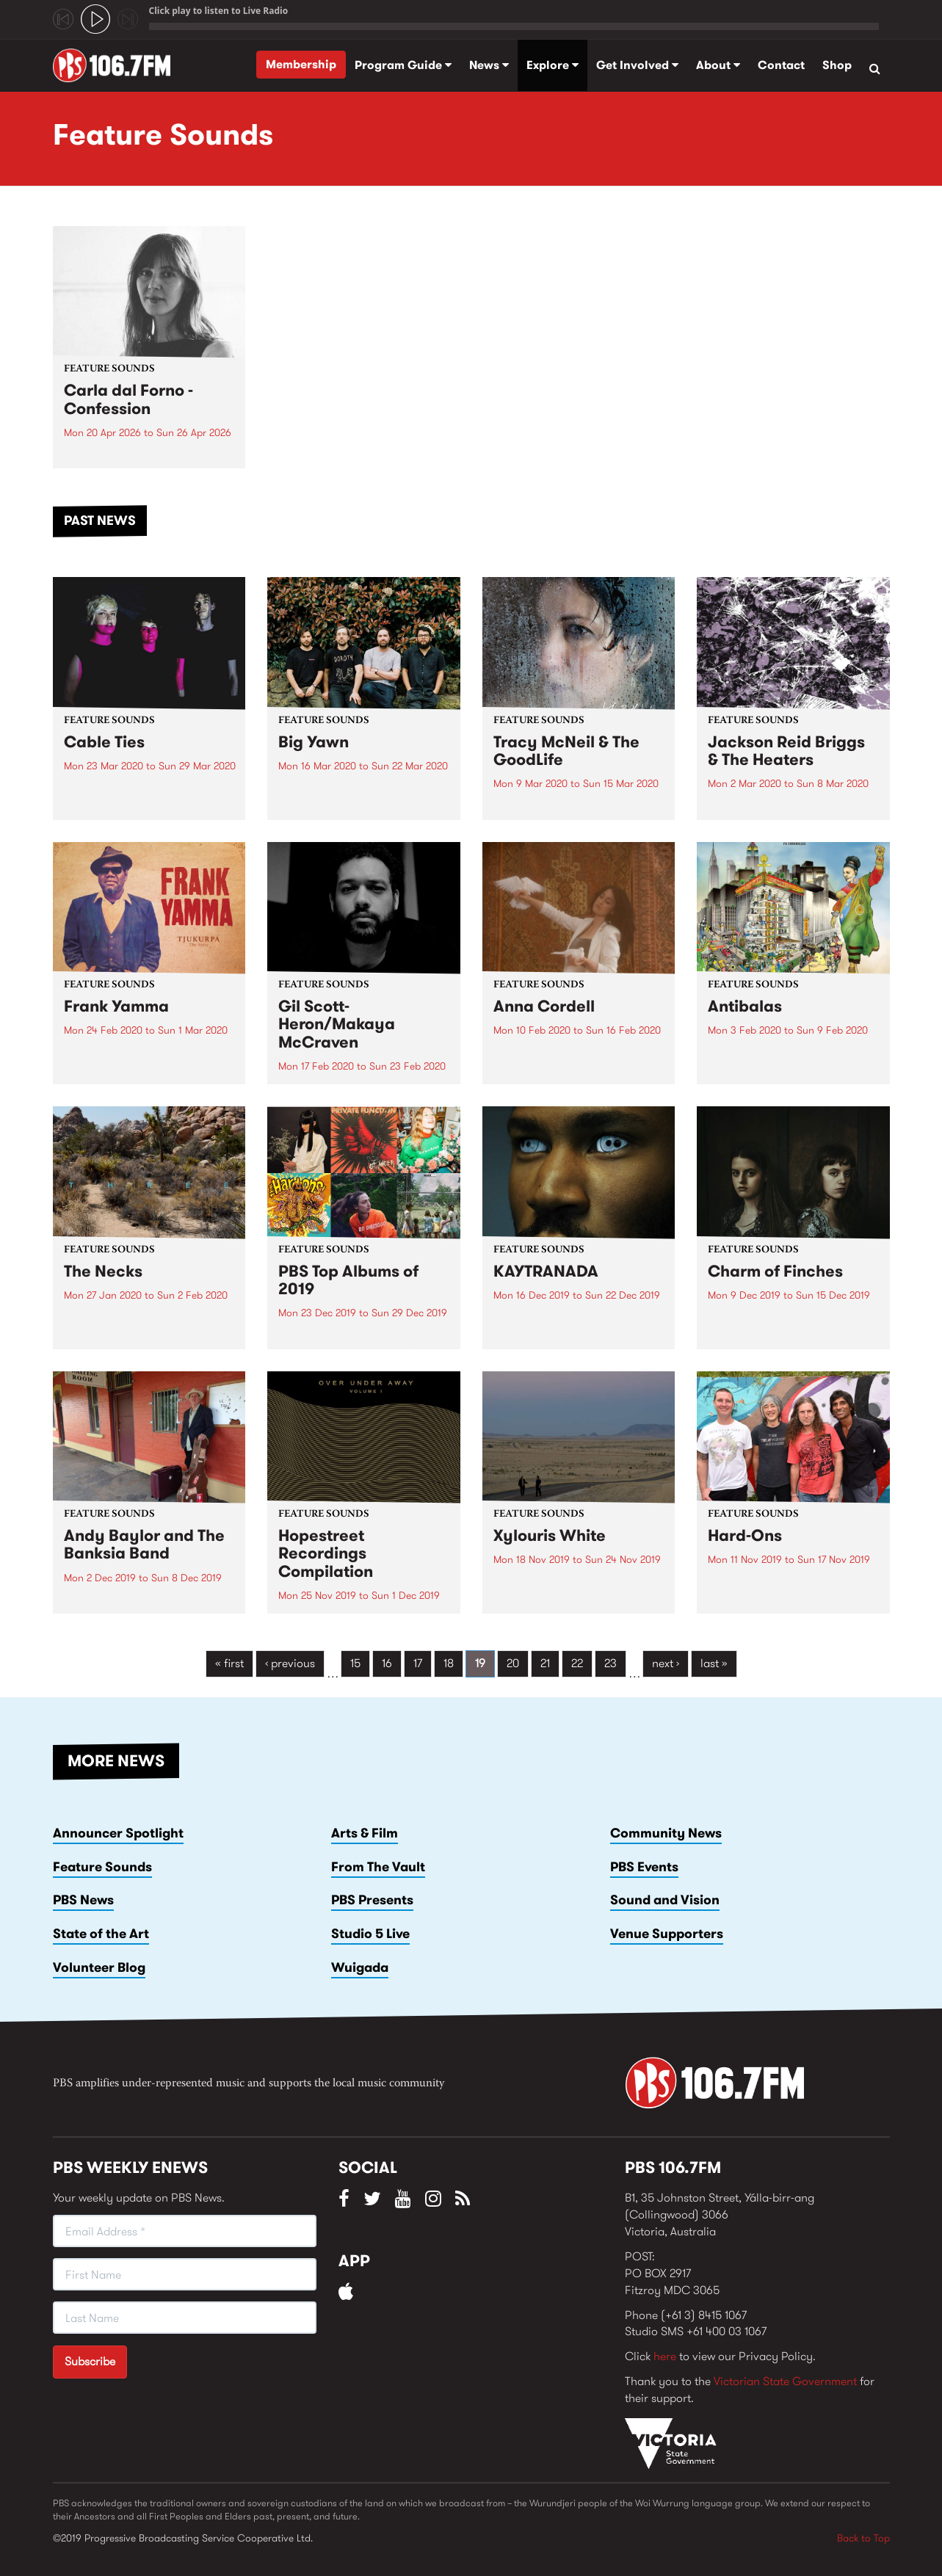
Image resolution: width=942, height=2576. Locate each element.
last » (714, 1663)
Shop (837, 65)
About (718, 65)
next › (665, 1663)
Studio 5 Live (370, 1933)
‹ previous (290, 1663)
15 (355, 1663)
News (489, 65)
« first (229, 1663)
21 (545, 1663)
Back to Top (863, 2537)
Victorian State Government (785, 2381)
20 (513, 1663)
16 (387, 1663)
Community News (666, 1833)
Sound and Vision (665, 1899)
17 (417, 1663)
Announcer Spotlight (118, 1833)
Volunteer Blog (99, 1967)
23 (610, 1663)
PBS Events (644, 1866)
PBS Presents (372, 1899)
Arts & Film (364, 1833)
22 (577, 1663)
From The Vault (378, 1866)
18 (448, 1663)
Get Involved (637, 65)
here (664, 2356)
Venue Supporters (666, 1933)
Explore (552, 65)
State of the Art (101, 1933)
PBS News (83, 1899)
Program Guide (403, 65)
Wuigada (359, 1967)
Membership (301, 64)
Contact (781, 65)
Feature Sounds (102, 1866)
